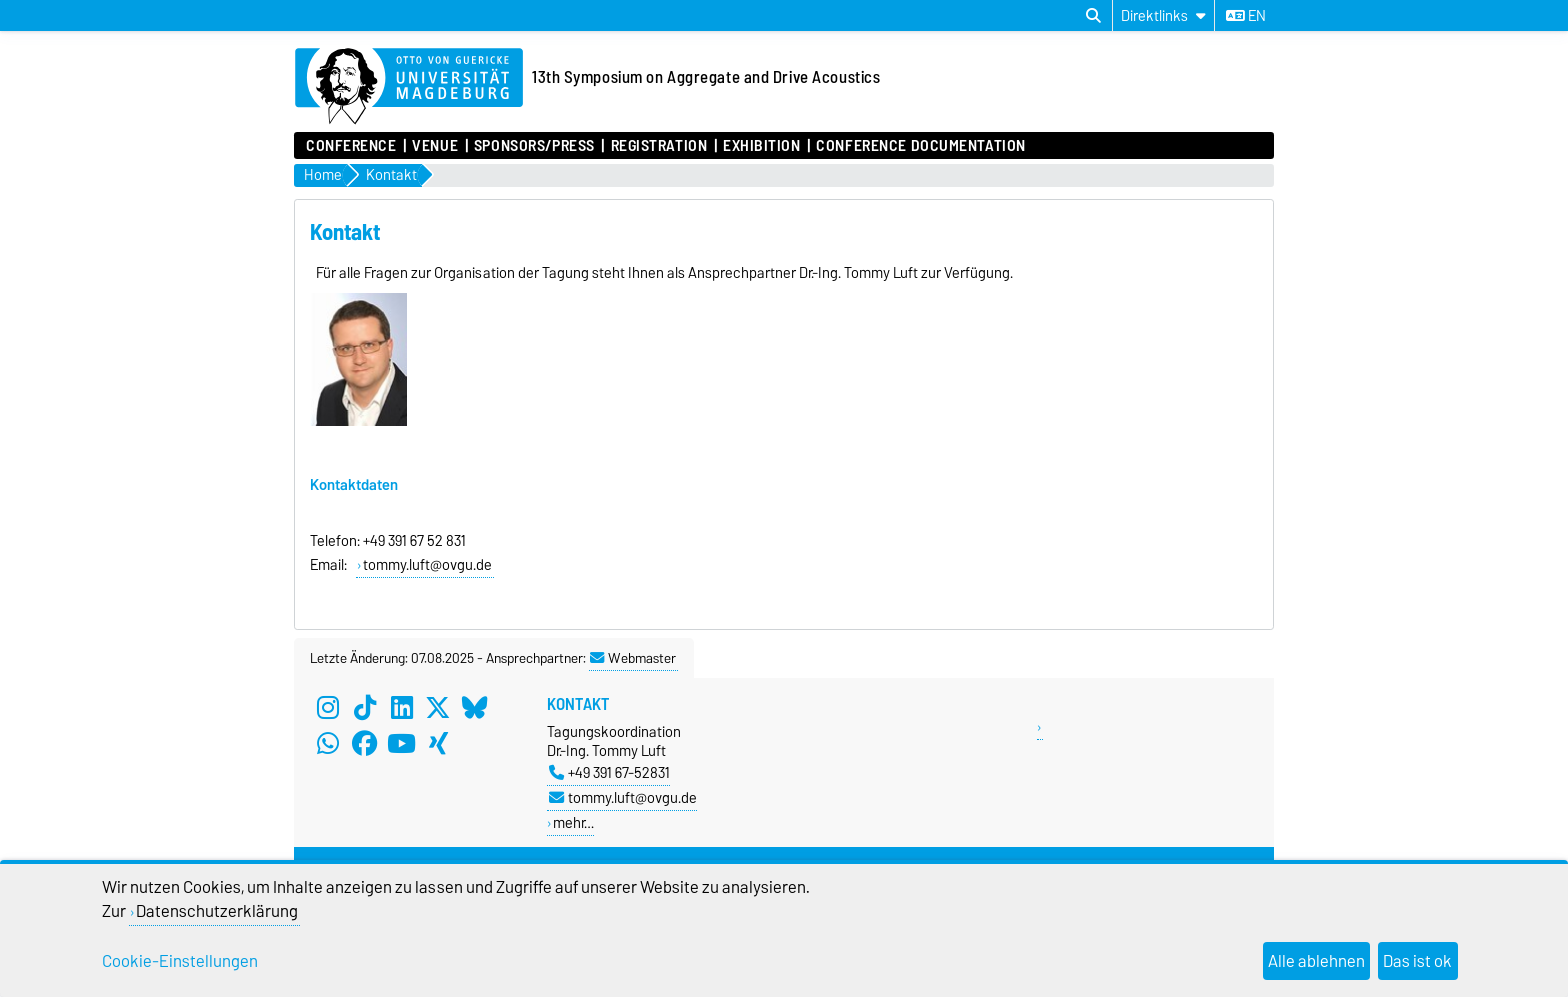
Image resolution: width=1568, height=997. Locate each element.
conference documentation (920, 146)
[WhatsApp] (328, 744)
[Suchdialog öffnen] (1093, 16)
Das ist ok (1417, 961)
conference (351, 146)
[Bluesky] (475, 708)
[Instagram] (328, 708)
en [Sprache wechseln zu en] (1246, 16)
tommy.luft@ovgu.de (623, 797)
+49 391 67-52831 (609, 772)
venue (435, 146)
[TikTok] (365, 708)
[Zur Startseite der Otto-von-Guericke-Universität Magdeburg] (409, 87)
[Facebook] (365, 744)
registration (659, 146)
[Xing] (438, 744)
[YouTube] (402, 744)
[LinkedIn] (402, 708)
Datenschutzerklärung (217, 911)
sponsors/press (534, 146)
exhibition (762, 146)
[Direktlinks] (1163, 15)
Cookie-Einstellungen (180, 961)
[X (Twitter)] (438, 708)
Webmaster (633, 658)
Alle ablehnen (1316, 961)
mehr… (573, 822)
